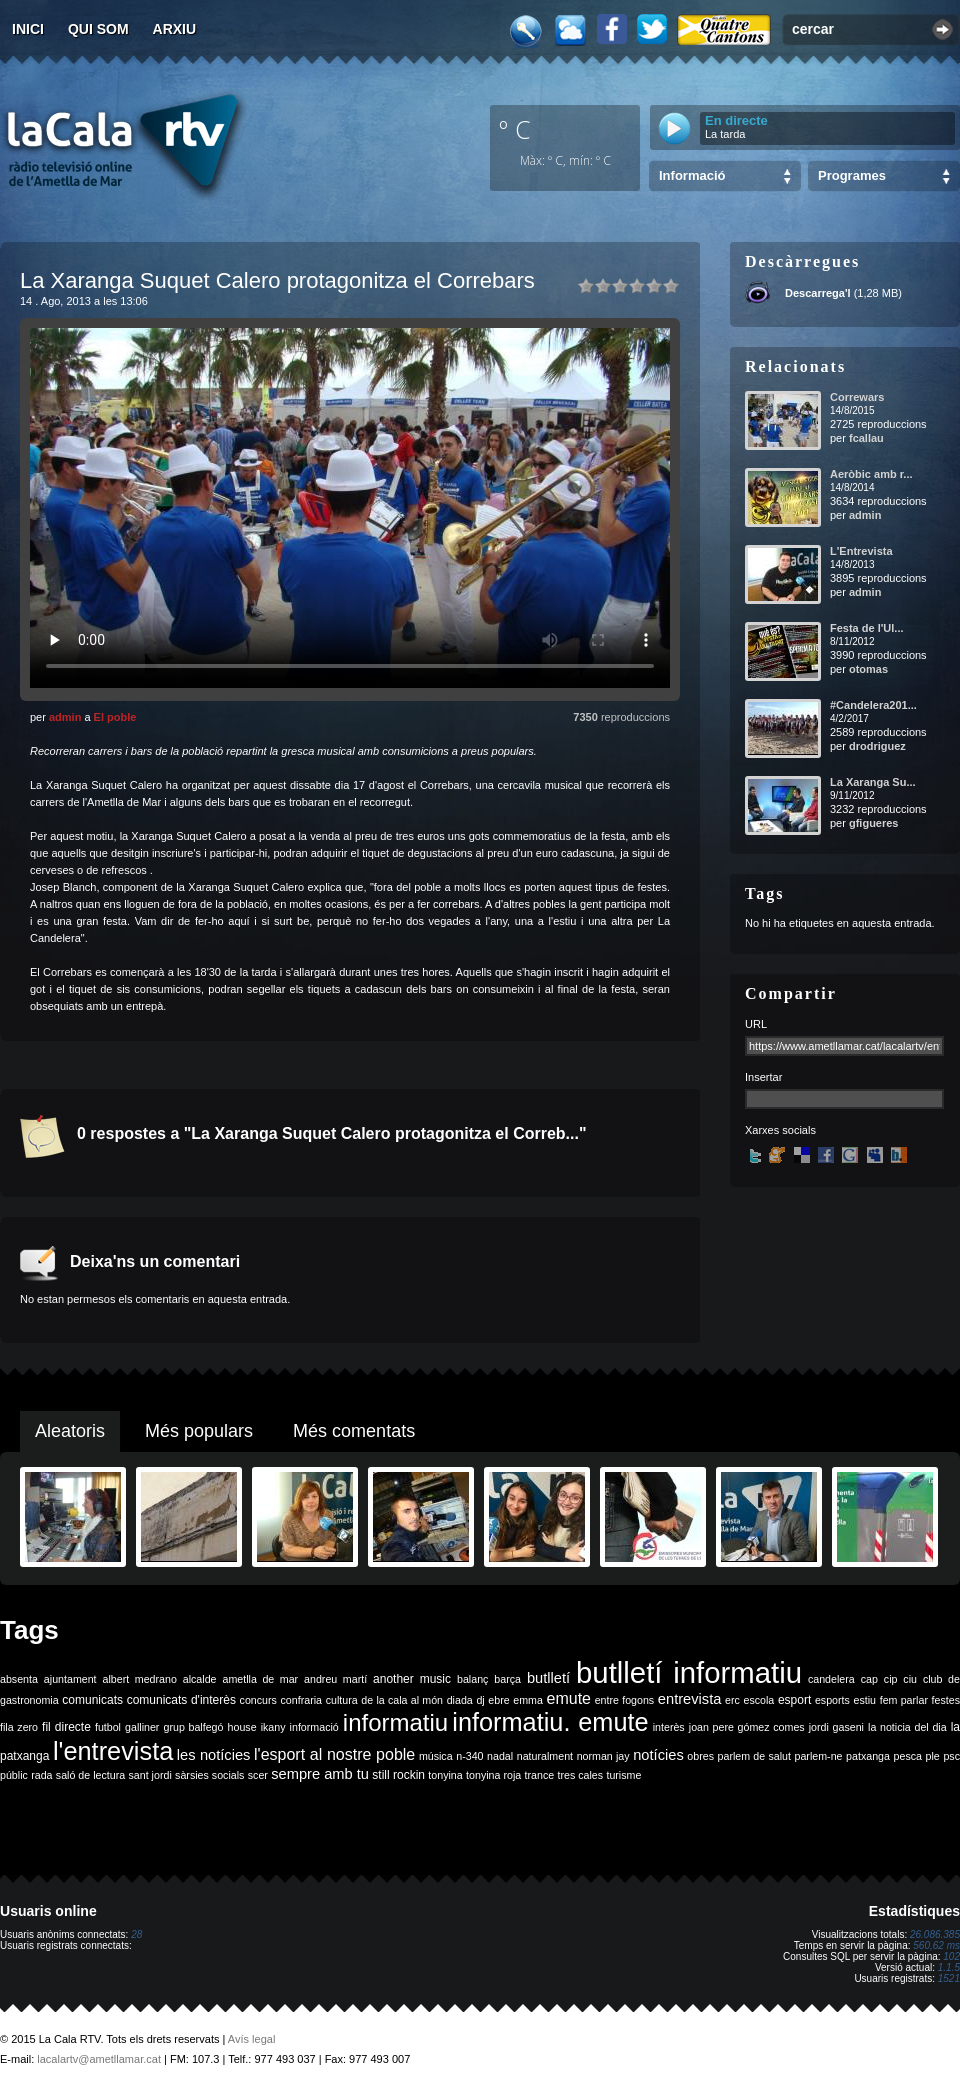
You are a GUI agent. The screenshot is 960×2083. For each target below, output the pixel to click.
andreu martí (335, 1679)
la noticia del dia (907, 1727)
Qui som (98, 29)
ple (933, 1756)
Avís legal (252, 2039)
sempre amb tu (320, 1774)
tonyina (445, 1775)
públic (14, 1775)
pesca (908, 1756)
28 (136, 1934)
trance (540, 1775)
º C (515, 129)
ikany (273, 1727)
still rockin (398, 1775)
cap (869, 1679)
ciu (910, 1679)
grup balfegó (193, 1727)
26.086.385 (935, 1934)
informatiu (395, 1722)
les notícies (214, 1755)
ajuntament (70, 1679)
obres (700, 1756)
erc (732, 1700)
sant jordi (150, 1775)
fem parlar (904, 1700)
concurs (258, 1700)
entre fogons (625, 1700)
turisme (623, 1775)
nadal (500, 1756)
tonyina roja (493, 1775)
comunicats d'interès (181, 1700)
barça (507, 1679)
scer (258, 1775)
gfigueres (874, 823)
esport (794, 1700)
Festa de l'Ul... (867, 628)
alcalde (200, 1679)
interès (669, 1727)
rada (41, 1775)
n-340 (469, 1756)
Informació (692, 175)
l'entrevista (113, 1751)
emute (569, 1698)
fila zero (19, 1727)
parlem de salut (754, 1756)
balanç (472, 1679)
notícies (658, 1755)
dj (480, 1700)
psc (951, 1756)
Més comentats (354, 1431)
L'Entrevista (861, 551)
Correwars (857, 397)
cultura (342, 1700)
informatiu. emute (550, 1722)
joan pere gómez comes (747, 1727)
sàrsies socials (209, 1775)
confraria (301, 1700)
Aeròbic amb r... (871, 474)
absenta (19, 1679)
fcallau (866, 438)
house (242, 1727)
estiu (865, 1700)
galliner (142, 1727)
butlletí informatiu (689, 1672)
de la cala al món (402, 1700)
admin (65, 717)
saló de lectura (90, 1775)
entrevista (690, 1699)
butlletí (548, 1678)
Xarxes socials (780, 1130)
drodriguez (877, 746)
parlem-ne (819, 1756)
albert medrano (140, 1679)
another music (412, 1679)
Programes (852, 175)
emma (528, 1700)
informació (314, 1727)
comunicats (92, 1700)
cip (891, 1679)
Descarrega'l (818, 293)
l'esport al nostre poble (334, 1754)
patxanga (868, 1756)
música (436, 1756)
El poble (115, 717)
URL (756, 1024)
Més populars (199, 1431)
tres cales (580, 1775)
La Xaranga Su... (873, 782)
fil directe (66, 1727)
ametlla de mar (260, 1679)
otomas (868, 669)
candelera (831, 1679)
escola (758, 1700)
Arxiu (175, 29)
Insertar (763, 1077)
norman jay (603, 1756)
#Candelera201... (873, 705)
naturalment (545, 1756)
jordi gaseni (836, 1727)
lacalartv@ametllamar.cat (99, 2059)
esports (832, 1700)
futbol (108, 1727)
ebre (498, 1700)
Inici (28, 29)
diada (460, 1700)
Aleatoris (70, 1431)
